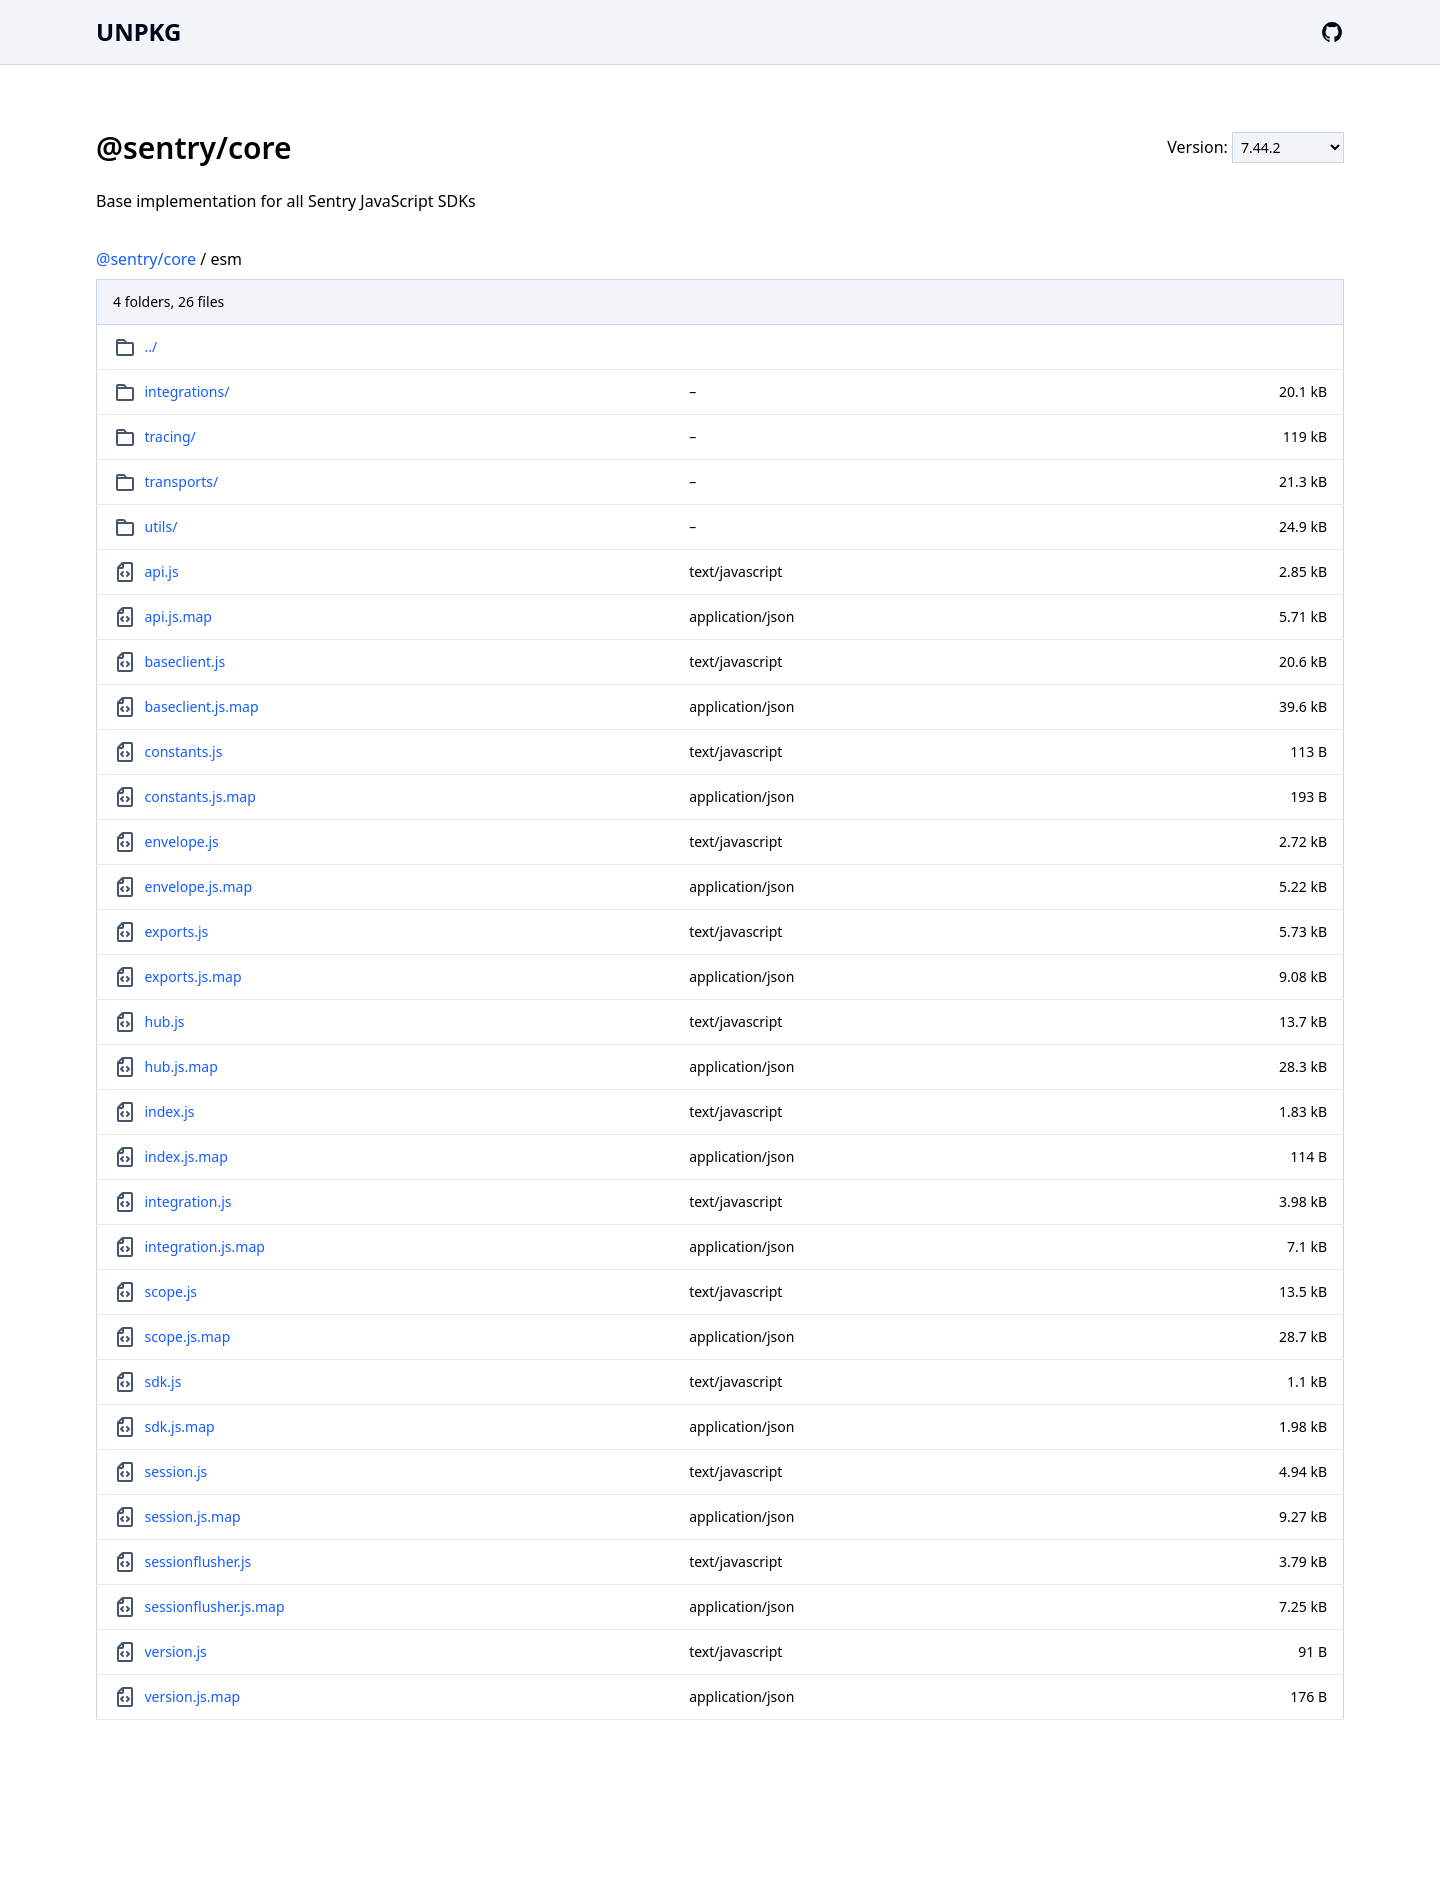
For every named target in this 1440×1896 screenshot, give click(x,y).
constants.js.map (200, 796)
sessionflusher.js (198, 1561)
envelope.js (182, 841)
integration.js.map (205, 1246)
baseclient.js (185, 661)
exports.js (177, 931)
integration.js (188, 1201)
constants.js (184, 751)
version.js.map (193, 1696)
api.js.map (178, 616)
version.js (176, 1651)
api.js (162, 571)
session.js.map (193, 1516)
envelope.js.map (199, 886)
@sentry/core (146, 259)
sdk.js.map (180, 1426)
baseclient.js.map (202, 706)
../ (151, 346)
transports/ (182, 481)
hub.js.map (181, 1066)
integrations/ (187, 391)
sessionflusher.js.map (215, 1606)
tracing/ (170, 436)
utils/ (161, 526)
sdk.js (163, 1381)
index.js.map (186, 1156)
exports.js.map (193, 976)
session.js (176, 1471)
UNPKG (138, 31)
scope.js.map (188, 1336)
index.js (170, 1111)
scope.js (171, 1291)
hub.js (165, 1021)
